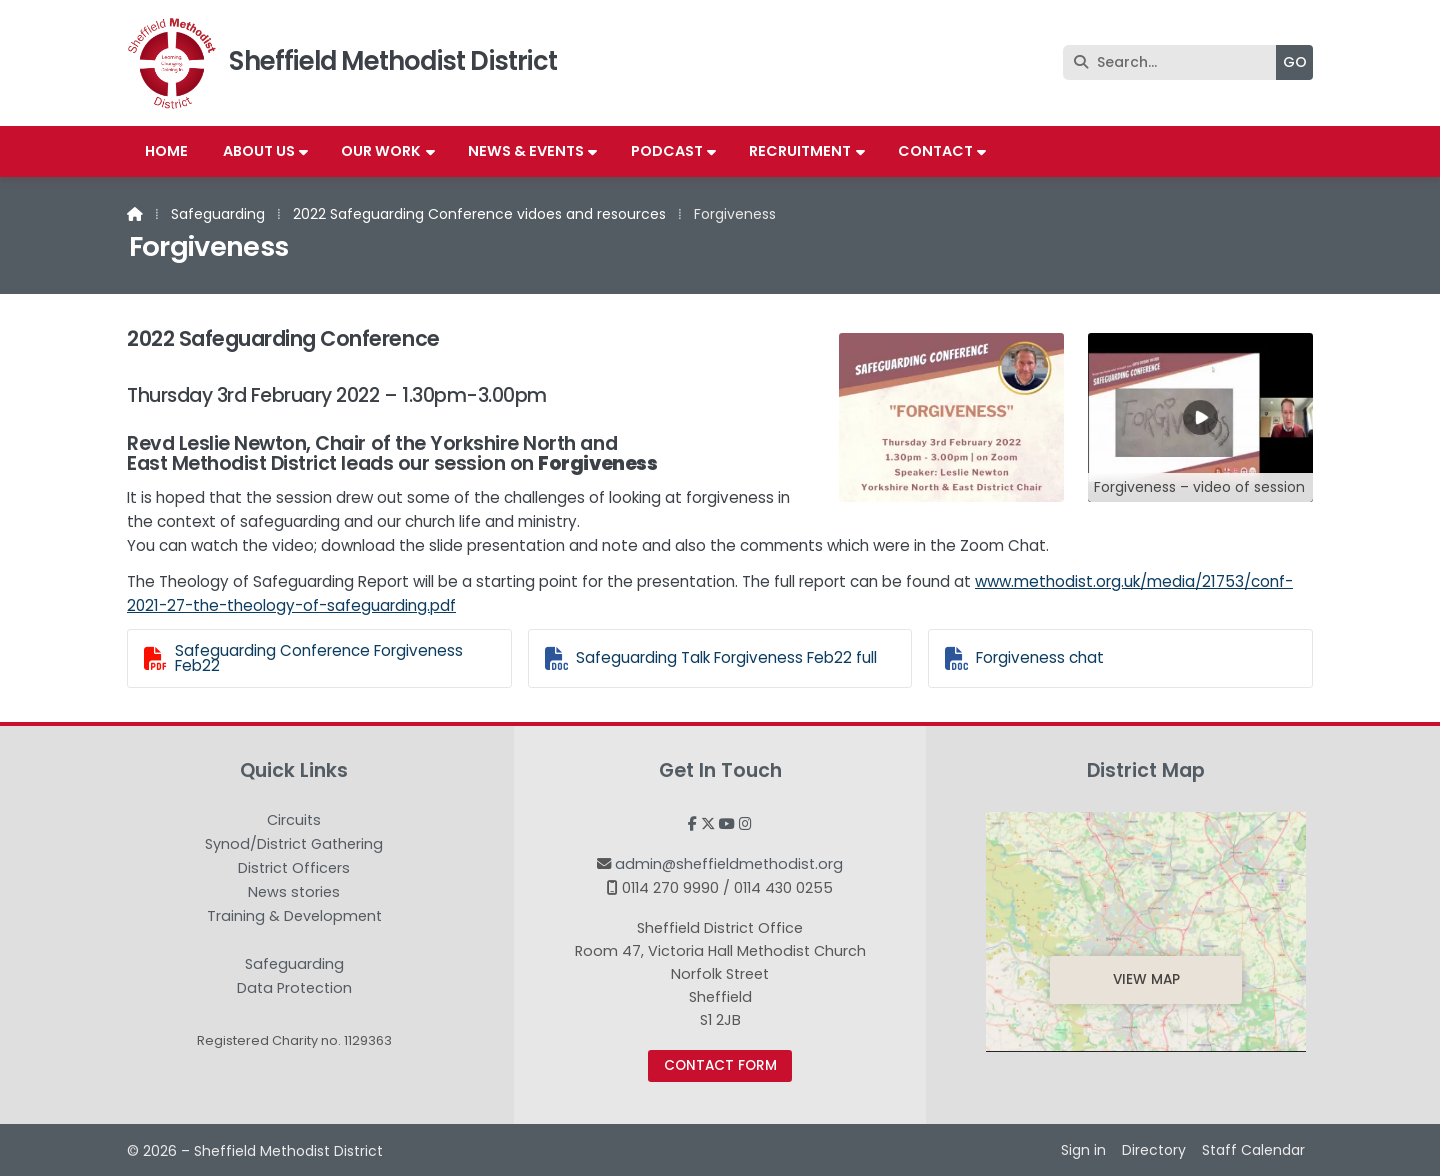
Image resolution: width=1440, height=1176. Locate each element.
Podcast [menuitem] (667, 151)
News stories (294, 893)
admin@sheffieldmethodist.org (729, 864)
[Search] (1174, 62)
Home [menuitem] (166, 151)
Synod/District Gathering (294, 845)
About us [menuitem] (259, 151)
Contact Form (720, 1065)
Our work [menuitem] (381, 151)
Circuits (294, 821)
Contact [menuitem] (935, 151)
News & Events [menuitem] (526, 151)
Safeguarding (218, 214)
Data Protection (294, 988)
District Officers (294, 869)
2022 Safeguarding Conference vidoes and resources (479, 214)
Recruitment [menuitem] (800, 151)
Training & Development (294, 917)
